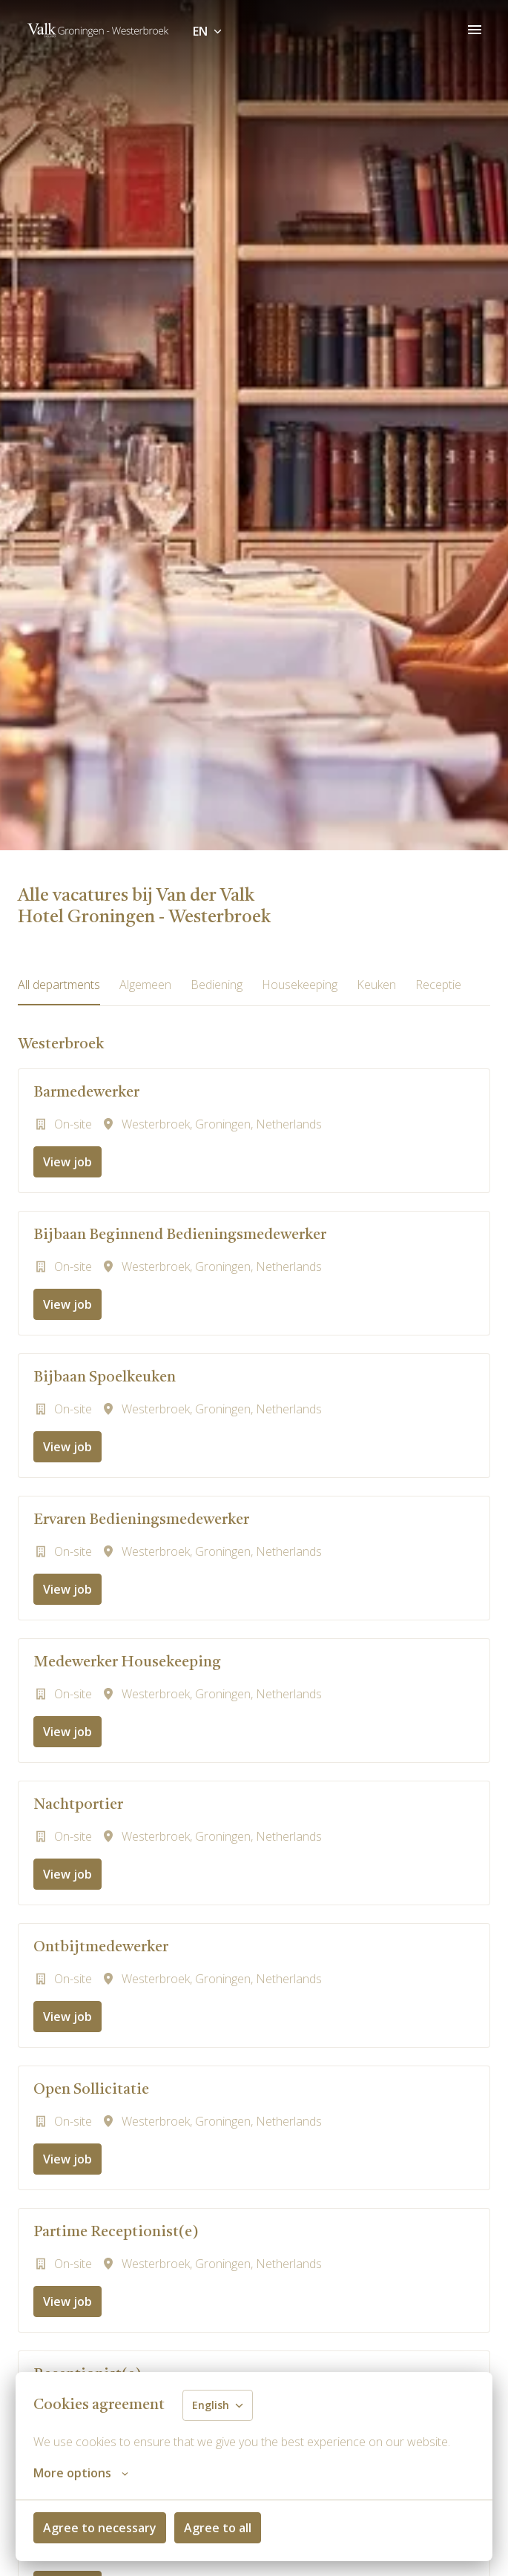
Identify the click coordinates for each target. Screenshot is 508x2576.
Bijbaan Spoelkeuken (104, 1377)
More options (80, 2473)
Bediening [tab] (217, 984)
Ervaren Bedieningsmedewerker (141, 1520)
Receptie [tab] (438, 984)
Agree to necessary (99, 2528)
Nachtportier (78, 1805)
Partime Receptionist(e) (115, 2232)
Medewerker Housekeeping (127, 1662)
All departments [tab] (59, 984)
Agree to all (217, 2528)
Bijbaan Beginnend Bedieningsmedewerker (179, 1235)
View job (67, 1162)
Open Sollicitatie (91, 2090)
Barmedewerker (86, 1092)
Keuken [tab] (376, 984)
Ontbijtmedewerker (100, 1947)
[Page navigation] (474, 30)
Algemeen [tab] (145, 984)
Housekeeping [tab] (299, 984)
